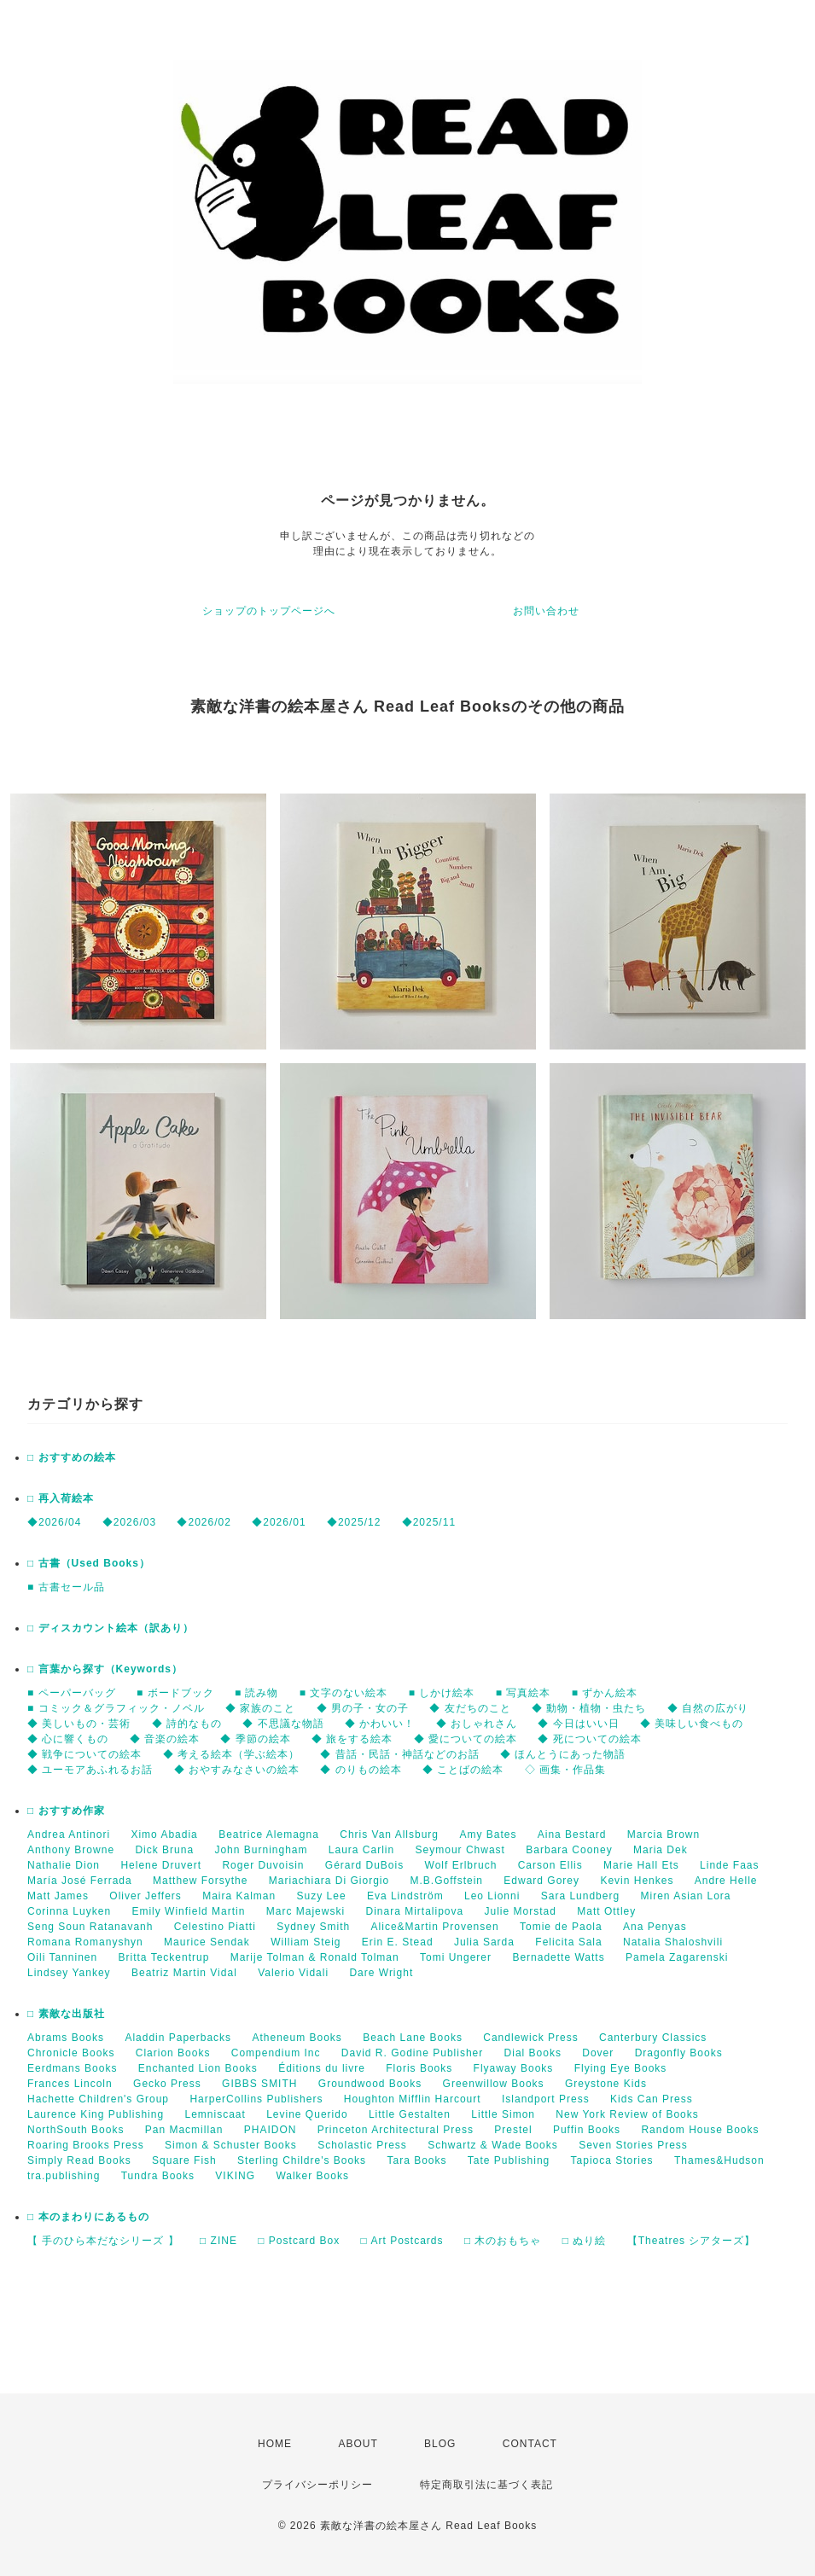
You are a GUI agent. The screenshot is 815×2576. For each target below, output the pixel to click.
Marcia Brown (663, 1834)
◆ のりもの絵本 (360, 1770)
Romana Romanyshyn (85, 1942)
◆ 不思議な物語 (282, 1724)
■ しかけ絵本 (442, 1693)
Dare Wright (381, 1973)
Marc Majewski (305, 1911)
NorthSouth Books (75, 2130)
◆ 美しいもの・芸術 (79, 1724)
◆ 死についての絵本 (589, 1739)
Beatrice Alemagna (268, 1834)
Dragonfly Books (679, 2053)
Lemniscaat (214, 2114)
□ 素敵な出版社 (66, 2014)
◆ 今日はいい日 (578, 1724)
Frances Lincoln (70, 2084)
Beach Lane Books (413, 2038)
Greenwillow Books (493, 2084)
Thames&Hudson (719, 2160)
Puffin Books (586, 2130)
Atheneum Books (296, 2038)
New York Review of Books (627, 2114)
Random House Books (700, 2130)
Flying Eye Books (620, 2068)
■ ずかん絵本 (605, 1693)
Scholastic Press (362, 2145)
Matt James (58, 1896)
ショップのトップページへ (268, 611)
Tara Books (416, 2160)
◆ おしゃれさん (476, 1724)
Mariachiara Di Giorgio (329, 1881)
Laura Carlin (361, 1850)
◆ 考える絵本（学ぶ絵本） (231, 1754)
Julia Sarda (484, 1942)
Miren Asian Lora (685, 1896)
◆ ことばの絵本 (463, 1770)
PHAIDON (270, 2130)
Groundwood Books (370, 2084)
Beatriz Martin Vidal (184, 1973)
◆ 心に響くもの (67, 1739)
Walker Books (312, 2176)
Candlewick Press (530, 2038)
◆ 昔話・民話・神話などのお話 (399, 1754)
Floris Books (419, 2068)
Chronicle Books (70, 2053)
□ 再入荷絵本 (60, 1498)
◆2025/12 (354, 1522)
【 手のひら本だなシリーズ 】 (103, 2241)
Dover (598, 2053)
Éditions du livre (321, 2068)
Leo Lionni (492, 1896)
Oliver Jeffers (145, 1896)
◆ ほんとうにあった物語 (563, 1754)
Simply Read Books (79, 2160)
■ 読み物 (257, 1693)
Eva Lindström (405, 1896)
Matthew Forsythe (200, 1881)
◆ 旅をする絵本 (352, 1739)
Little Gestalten (410, 2114)
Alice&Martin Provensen (435, 1927)
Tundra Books (158, 2176)
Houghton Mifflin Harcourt (412, 2099)
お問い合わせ (546, 611)
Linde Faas (729, 1865)
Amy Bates (487, 1834)
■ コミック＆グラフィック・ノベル (116, 1708)
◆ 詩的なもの (187, 1724)
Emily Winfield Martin (188, 1911)
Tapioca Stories (612, 2160)
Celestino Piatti (215, 1927)
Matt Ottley (606, 1911)
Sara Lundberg (580, 1896)
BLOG (440, 2444)
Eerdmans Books (72, 2068)
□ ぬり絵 (584, 2241)
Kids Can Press (651, 2099)
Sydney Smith (313, 1927)
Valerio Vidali (293, 1973)
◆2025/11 (429, 1522)
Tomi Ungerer (456, 1957)
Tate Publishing (509, 2160)
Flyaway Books (514, 2068)
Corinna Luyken (69, 1911)
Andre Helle (726, 1881)
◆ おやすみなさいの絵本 (237, 1770)
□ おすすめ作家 (66, 1811)
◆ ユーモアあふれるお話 (90, 1770)
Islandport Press (546, 2099)
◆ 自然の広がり (707, 1708)
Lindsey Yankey (69, 1973)
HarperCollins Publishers (256, 2099)
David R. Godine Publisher (412, 2053)
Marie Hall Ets (641, 1865)
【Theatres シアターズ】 (691, 2241)
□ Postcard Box (299, 2241)
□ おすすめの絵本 (71, 1457)
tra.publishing (63, 2176)
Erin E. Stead (398, 1942)
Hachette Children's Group (98, 2099)
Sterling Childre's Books (301, 2160)
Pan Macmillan (184, 2130)
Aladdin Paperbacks (178, 2038)
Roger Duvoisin (263, 1865)
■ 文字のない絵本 (344, 1693)
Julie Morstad (520, 1911)
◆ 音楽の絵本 (165, 1739)
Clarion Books (173, 2053)
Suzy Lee (321, 1896)
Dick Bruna (164, 1850)
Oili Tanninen (62, 1957)
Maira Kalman (239, 1896)
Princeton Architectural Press (395, 2130)
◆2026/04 (54, 1522)
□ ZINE (218, 2241)
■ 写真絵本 (523, 1693)
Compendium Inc (276, 2053)
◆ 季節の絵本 (255, 1739)
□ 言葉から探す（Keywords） (105, 1669)
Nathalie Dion (63, 1865)
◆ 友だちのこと (469, 1708)
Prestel (513, 2130)
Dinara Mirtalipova (414, 1911)
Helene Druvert (160, 1865)
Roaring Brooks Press (85, 2145)
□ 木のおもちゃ (503, 2241)
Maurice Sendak (207, 1942)
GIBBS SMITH (259, 2084)
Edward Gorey (541, 1881)
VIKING (235, 2176)
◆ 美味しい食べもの (691, 1724)
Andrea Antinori (68, 1834)
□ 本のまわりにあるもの (88, 2217)
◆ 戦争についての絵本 (84, 1754)
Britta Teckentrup (164, 1957)
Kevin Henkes (636, 1881)
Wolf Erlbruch (461, 1865)
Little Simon (503, 2114)
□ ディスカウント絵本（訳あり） (110, 1628)
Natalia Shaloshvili (673, 1942)
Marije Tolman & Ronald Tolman (314, 1957)
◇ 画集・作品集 (565, 1770)
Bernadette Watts (558, 1957)
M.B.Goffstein (446, 1881)
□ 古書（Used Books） (88, 1563)
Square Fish (184, 2160)
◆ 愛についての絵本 (465, 1739)
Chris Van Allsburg (389, 1834)
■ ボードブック (175, 1693)
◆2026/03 (129, 1522)
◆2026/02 (203, 1522)
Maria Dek (660, 1850)
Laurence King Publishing (95, 2114)
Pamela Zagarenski (677, 1957)
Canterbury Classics (653, 2038)
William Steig (306, 1942)
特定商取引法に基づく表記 (486, 2485)
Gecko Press (167, 2084)
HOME (275, 2444)
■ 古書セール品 (66, 1587)
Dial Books (533, 2053)
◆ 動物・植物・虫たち (589, 1708)
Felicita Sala (568, 1942)
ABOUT (357, 2444)
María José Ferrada (79, 1881)
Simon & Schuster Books (231, 2145)
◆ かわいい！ (380, 1724)
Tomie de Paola (561, 1927)
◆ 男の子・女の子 (363, 1708)
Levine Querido (306, 2114)
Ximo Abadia (164, 1834)
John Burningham (260, 1850)
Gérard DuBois (364, 1865)
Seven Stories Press (633, 2145)
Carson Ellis (550, 1865)
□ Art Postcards (402, 2241)
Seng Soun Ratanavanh (90, 1927)
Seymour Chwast (460, 1850)
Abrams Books (65, 2038)
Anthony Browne (70, 1850)
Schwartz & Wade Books (493, 2145)
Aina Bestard (572, 1834)
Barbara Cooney (569, 1850)
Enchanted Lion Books (198, 2068)
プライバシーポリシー (317, 2485)
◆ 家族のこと (260, 1708)
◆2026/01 (279, 1522)
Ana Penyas (655, 1927)
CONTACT (530, 2444)
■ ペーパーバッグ (71, 1693)
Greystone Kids (606, 2084)
